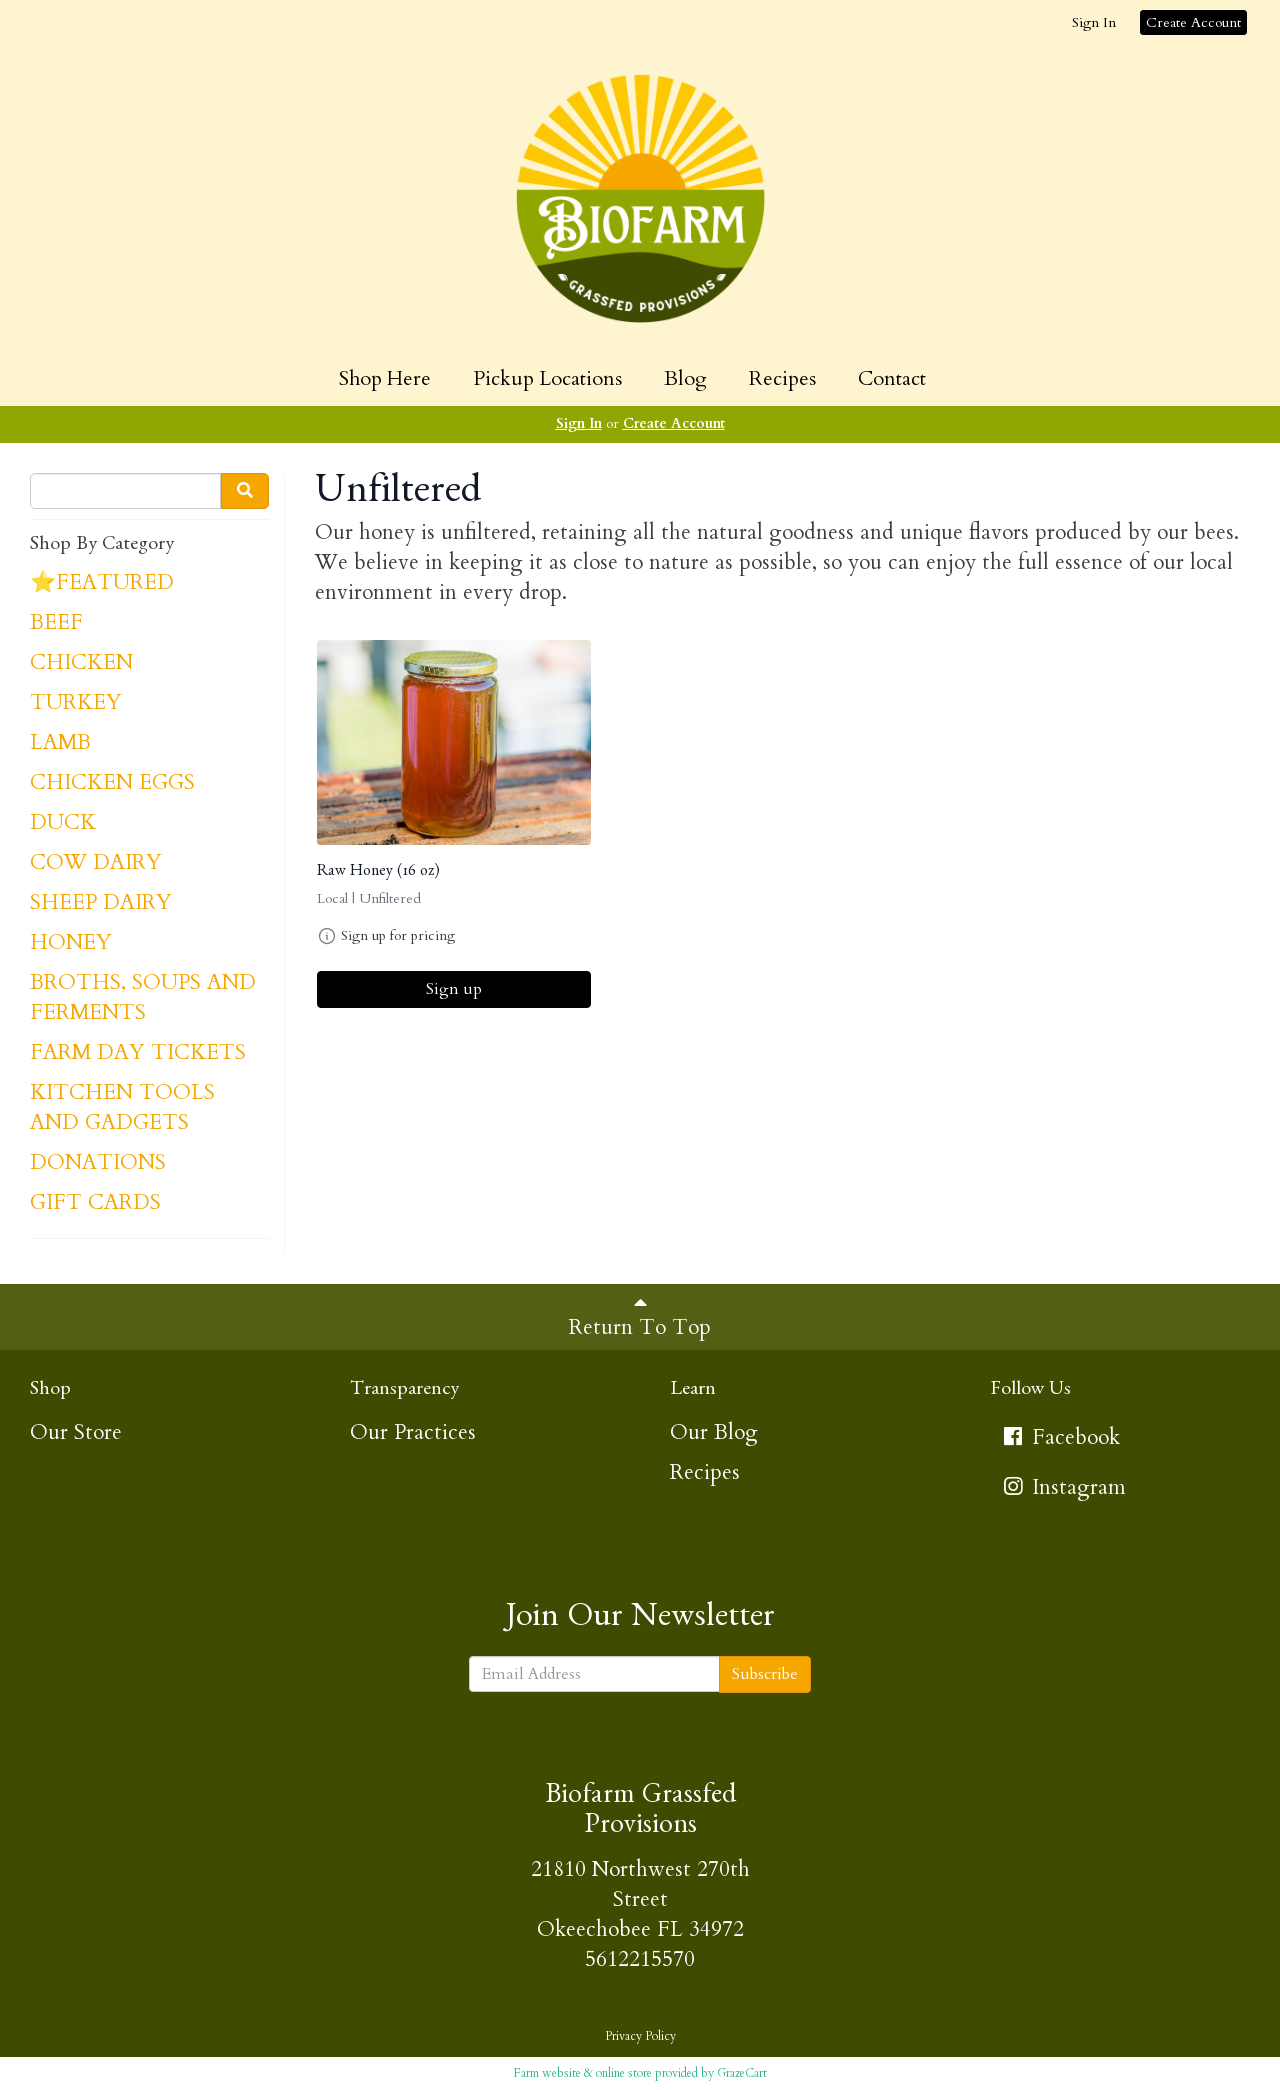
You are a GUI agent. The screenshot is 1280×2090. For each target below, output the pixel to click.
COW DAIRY (96, 862)
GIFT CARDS (95, 1202)
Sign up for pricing (398, 935)
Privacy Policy (640, 2036)
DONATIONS (98, 1162)
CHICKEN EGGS (112, 782)
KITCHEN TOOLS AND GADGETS (122, 1107)
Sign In (1094, 22)
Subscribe (765, 1674)
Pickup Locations (547, 378)
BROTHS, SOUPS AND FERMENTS (143, 997)
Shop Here (385, 378)
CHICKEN (81, 662)
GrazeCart (742, 2073)
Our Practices (413, 1432)
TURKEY (76, 702)
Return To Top (640, 1317)
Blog (685, 378)
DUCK (63, 822)
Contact (892, 378)
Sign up (454, 989)
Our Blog (714, 1432)
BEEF (56, 622)
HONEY (71, 942)
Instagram (1063, 1487)
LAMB (60, 742)
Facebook (1060, 1437)
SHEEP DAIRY (101, 902)
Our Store (76, 1432)
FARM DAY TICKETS (138, 1052)
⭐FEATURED (102, 582)
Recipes (782, 378)
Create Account (1193, 22)
